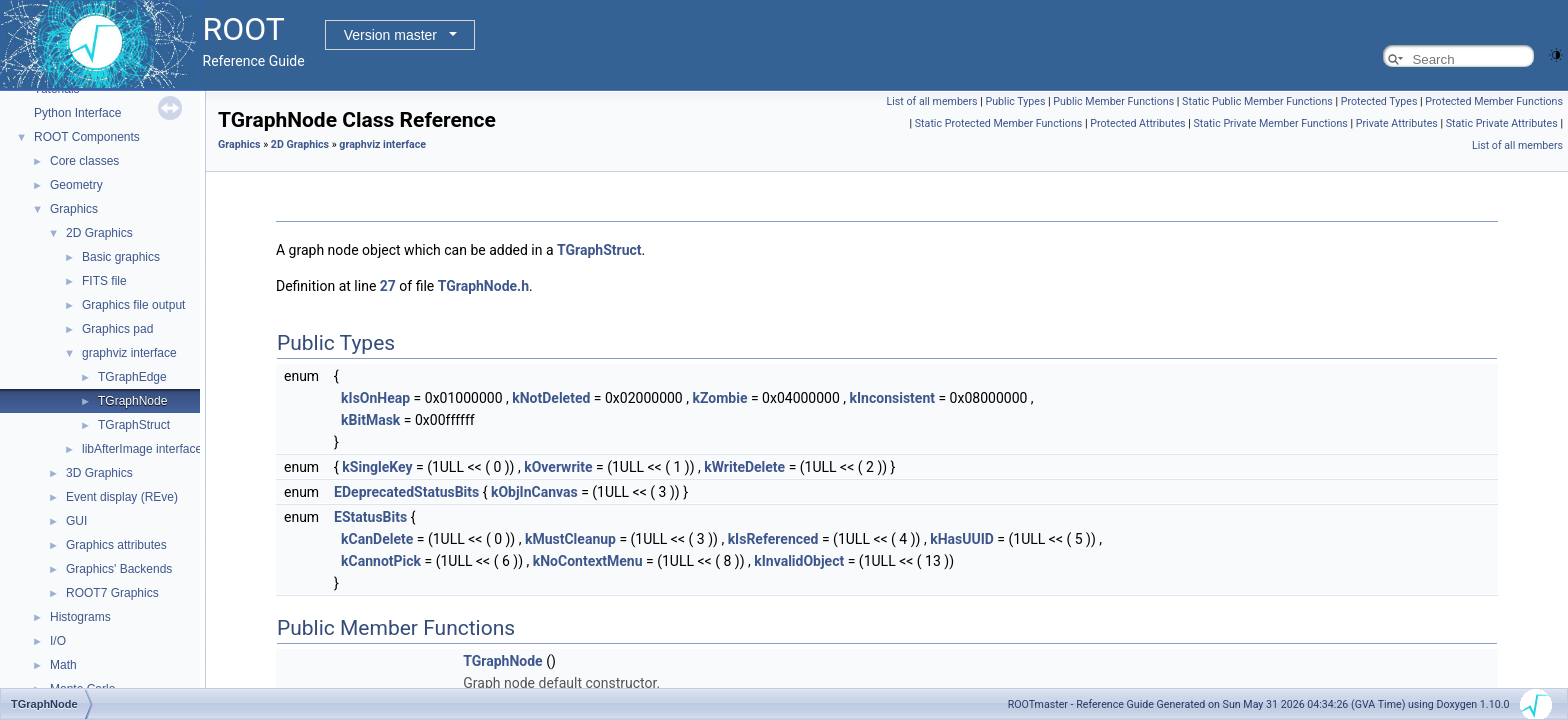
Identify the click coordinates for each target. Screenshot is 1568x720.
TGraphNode (132, 401)
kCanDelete (377, 539)
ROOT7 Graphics (112, 593)
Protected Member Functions (1494, 101)
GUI (76, 521)
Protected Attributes (1137, 123)
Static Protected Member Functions (999, 123)
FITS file (104, 281)
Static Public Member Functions (1257, 101)
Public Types (1016, 101)
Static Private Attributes (1502, 123)
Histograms (80, 617)
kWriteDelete (744, 467)
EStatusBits (370, 517)
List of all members (932, 101)
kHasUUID (962, 539)
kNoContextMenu (588, 561)
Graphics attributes (116, 545)
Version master (390, 35)
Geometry (76, 185)
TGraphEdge (132, 377)
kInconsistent (892, 398)
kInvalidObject (799, 561)
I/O (58, 641)
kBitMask (370, 420)
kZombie (719, 398)
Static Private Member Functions (1270, 123)
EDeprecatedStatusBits (406, 492)
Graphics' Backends (119, 569)
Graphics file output (133, 305)
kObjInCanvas (534, 492)
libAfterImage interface (142, 449)
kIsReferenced (773, 539)
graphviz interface (129, 353)
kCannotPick (381, 561)
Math (63, 665)
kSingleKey (377, 467)
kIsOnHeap (375, 398)
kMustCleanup (570, 539)
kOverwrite (558, 467)
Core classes (84, 161)
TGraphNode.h (483, 286)
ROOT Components (87, 137)
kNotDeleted (551, 398)
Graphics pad (117, 329)
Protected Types (1379, 101)
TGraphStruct (134, 425)
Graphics (74, 209)
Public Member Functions (1113, 101)
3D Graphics (99, 473)
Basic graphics (121, 257)
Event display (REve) (122, 497)
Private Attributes (1397, 123)
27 (388, 286)
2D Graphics (99, 233)
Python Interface (77, 113)
